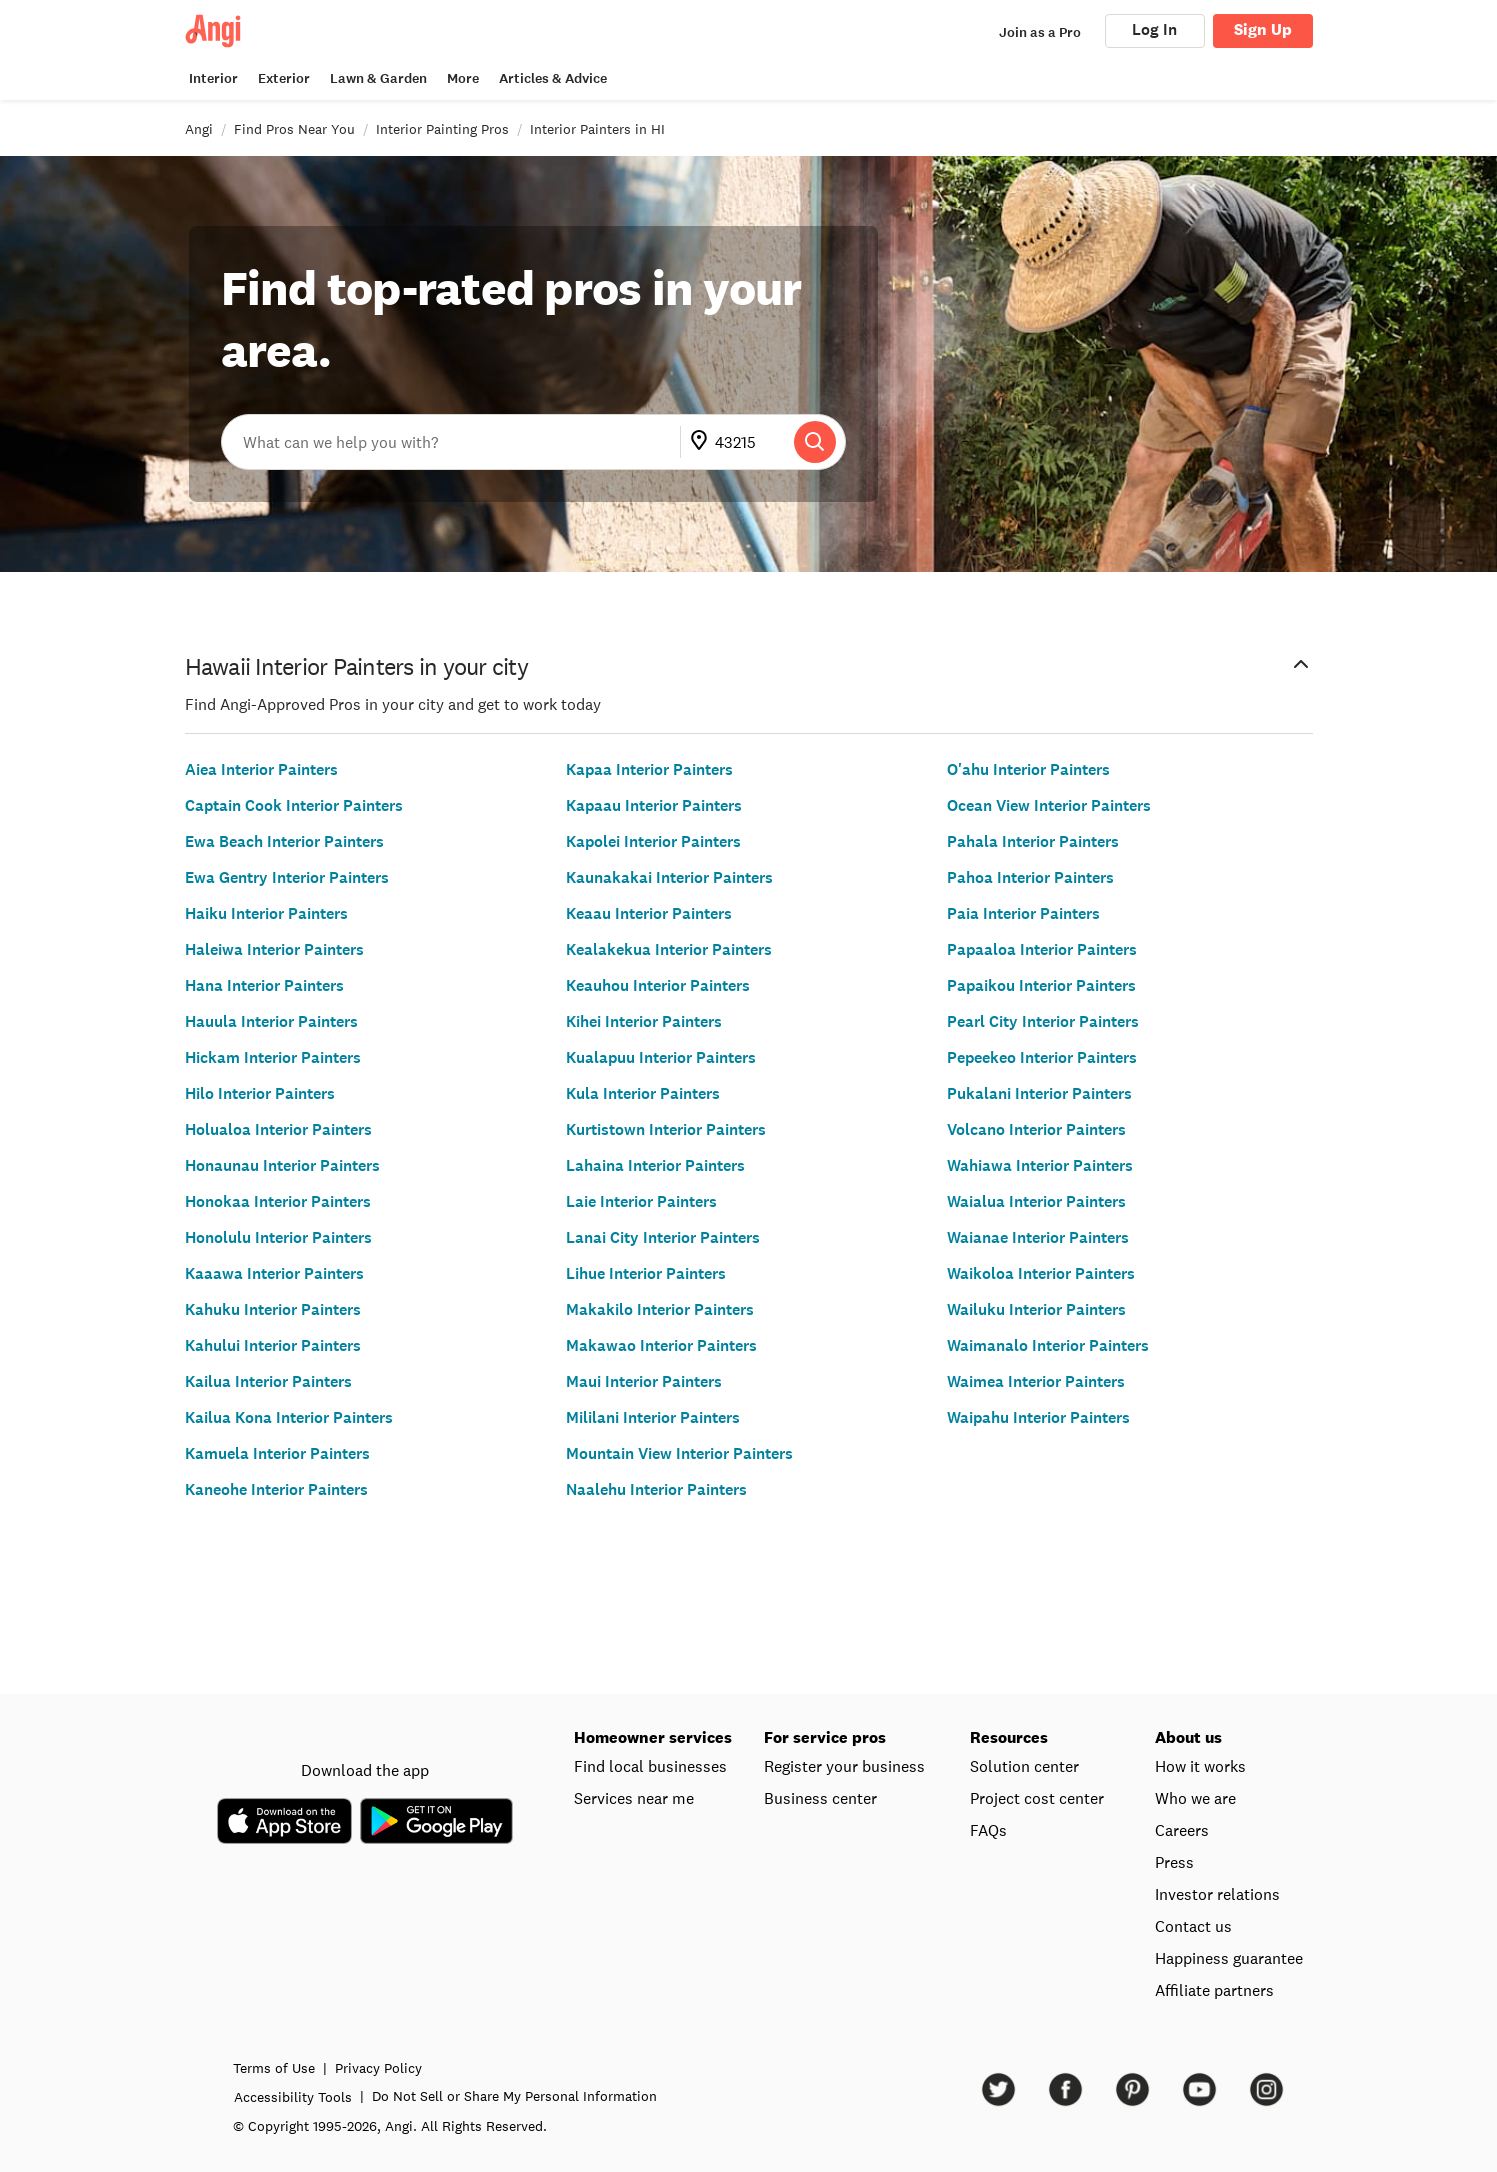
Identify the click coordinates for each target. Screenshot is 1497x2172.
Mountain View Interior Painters (679, 1453)
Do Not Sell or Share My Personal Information (593, 2096)
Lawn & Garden (378, 78)
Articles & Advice (553, 78)
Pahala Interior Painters (1033, 841)
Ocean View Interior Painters (1049, 805)
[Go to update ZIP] (703, 442)
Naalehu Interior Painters (656, 1489)
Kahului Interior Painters (273, 1345)
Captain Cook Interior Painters (294, 805)
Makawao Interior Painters (661, 1345)
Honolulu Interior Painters (278, 1237)
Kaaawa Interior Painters (274, 1273)
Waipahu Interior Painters (1038, 1417)
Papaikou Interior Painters (1041, 985)
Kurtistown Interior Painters (666, 1129)
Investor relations (1217, 1894)
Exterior (284, 78)
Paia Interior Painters (1023, 913)
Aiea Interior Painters (261, 769)
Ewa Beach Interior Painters (284, 841)
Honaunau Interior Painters (282, 1165)
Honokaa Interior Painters (278, 1201)
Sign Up (1263, 29)
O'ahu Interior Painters (1028, 769)
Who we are (1195, 1798)
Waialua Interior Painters (1036, 1201)
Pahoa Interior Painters (1030, 877)
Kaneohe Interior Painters (276, 1489)
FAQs (988, 1830)
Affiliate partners (1214, 1990)
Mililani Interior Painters (653, 1417)
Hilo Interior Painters (260, 1093)
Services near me (634, 1798)
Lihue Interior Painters (646, 1273)
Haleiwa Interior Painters (274, 949)
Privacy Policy (457, 2068)
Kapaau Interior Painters (654, 805)
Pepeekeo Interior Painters (1042, 1057)
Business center (820, 1798)
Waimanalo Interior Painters (1048, 1345)
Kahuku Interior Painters (273, 1309)
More (463, 78)
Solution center (1024, 1766)
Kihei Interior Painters (644, 1021)
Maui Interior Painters (644, 1381)
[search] (815, 442)
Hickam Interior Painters (273, 1057)
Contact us (1193, 1926)
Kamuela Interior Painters (277, 1453)
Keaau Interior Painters (649, 913)
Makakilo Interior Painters (660, 1309)
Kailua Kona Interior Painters (289, 1417)
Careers (1182, 1830)
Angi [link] (199, 129)
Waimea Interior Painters (1036, 1381)
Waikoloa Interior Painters (1041, 1273)
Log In (1154, 29)
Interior (213, 78)
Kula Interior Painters (643, 1093)
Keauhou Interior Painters (658, 985)
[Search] (815, 442)
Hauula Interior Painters (271, 1021)
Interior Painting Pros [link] (442, 129)
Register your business (844, 1766)
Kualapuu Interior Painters (661, 1057)
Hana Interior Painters (264, 985)
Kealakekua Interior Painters (669, 949)
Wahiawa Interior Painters (1040, 1165)
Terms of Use (353, 2068)
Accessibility (372, 2097)
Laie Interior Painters (641, 1201)
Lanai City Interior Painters (663, 1237)
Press (1174, 1862)
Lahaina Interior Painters (655, 1165)
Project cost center (1037, 1798)
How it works (1200, 1766)
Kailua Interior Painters (268, 1381)
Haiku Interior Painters (266, 913)
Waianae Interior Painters (1038, 1237)
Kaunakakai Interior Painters (669, 877)
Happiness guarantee (1229, 1958)
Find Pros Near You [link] (294, 129)
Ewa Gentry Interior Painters (287, 877)
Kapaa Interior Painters (649, 769)
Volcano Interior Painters (1036, 1129)
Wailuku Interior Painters (1036, 1309)
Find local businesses (650, 1766)
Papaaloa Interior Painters (1042, 949)
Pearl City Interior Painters (1043, 1021)
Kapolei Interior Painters (653, 841)
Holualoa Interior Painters (278, 1129)
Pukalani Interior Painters (1039, 1093)
